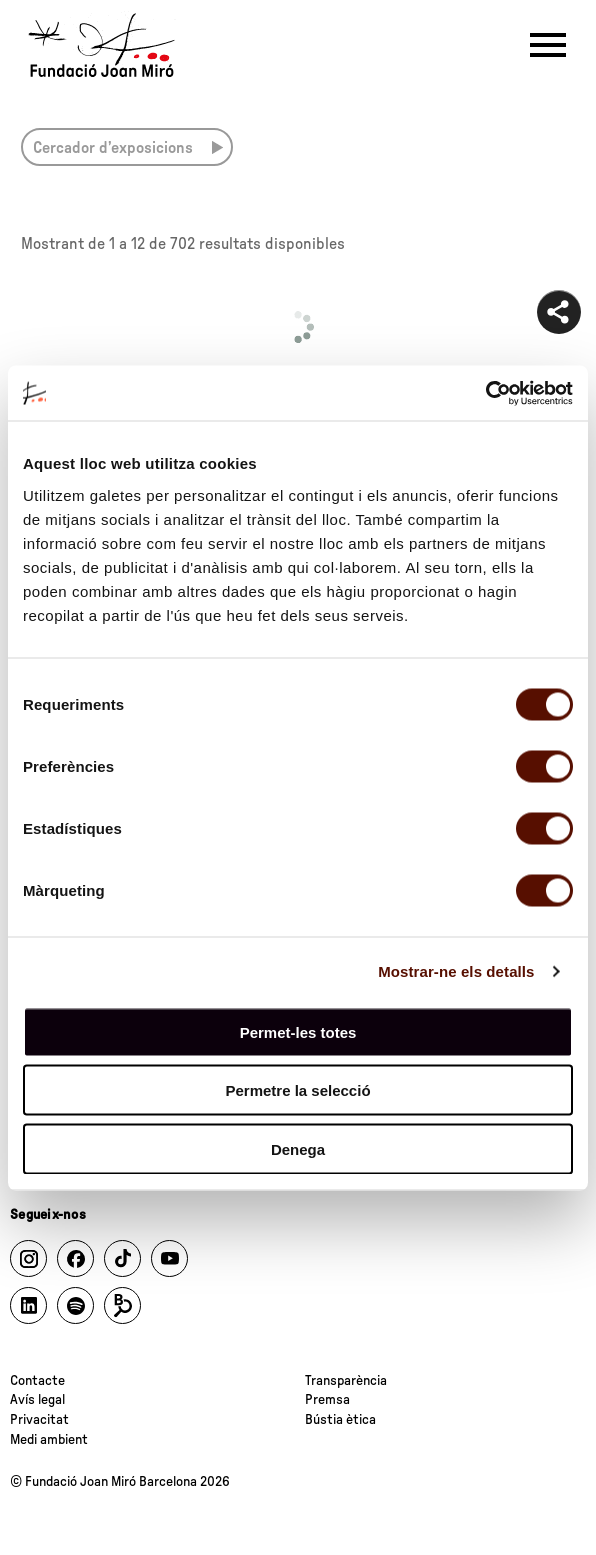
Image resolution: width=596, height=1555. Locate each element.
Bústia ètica (340, 1420)
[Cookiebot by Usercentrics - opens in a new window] (485, 393)
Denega (298, 1148)
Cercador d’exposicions (113, 148)
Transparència (346, 1381)
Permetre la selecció (297, 1090)
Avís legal (37, 1400)
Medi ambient (49, 1440)
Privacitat (39, 1420)
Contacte (37, 1381)
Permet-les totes (298, 1031)
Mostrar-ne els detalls (456, 971)
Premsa (327, 1400)
